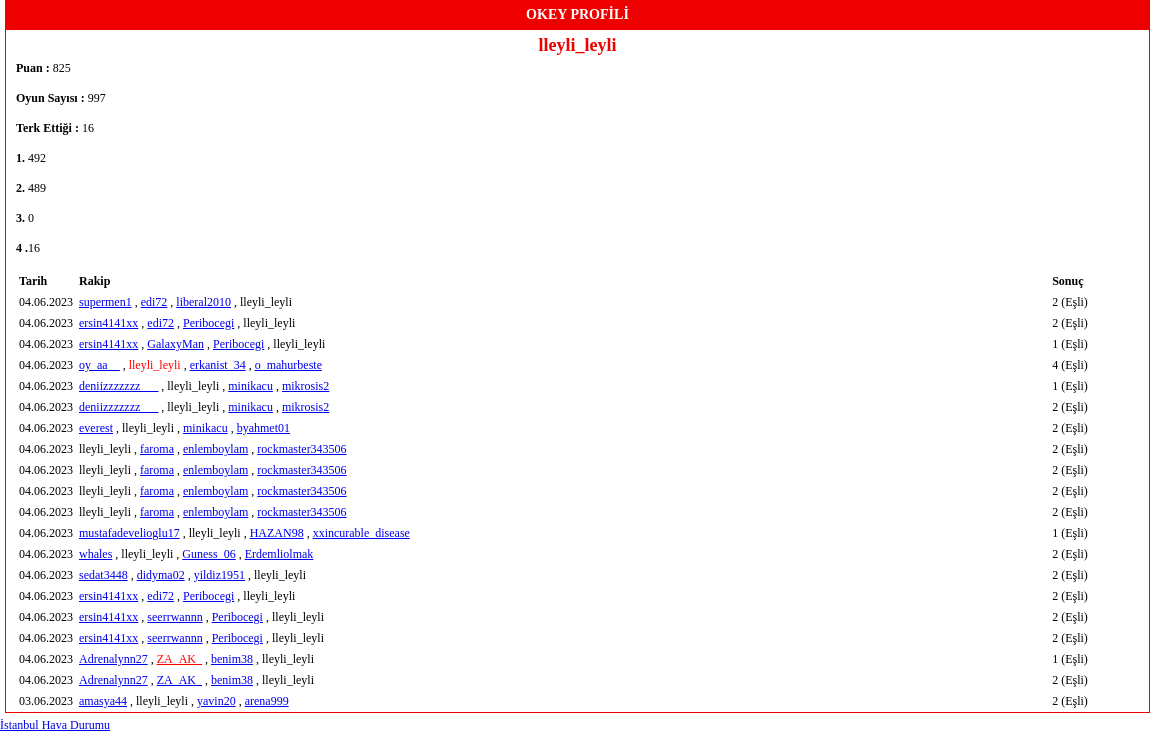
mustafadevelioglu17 (129, 533)
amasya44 (103, 701)
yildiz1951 (219, 575)
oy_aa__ (99, 365)
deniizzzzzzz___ (118, 386)
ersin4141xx (108, 323)
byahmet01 (263, 428)
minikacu (250, 386)
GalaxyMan (175, 344)
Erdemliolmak (279, 554)
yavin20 (216, 701)
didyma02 (161, 575)
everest (96, 428)
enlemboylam (215, 449)
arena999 (267, 701)
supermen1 (105, 302)
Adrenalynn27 (113, 659)
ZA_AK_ (179, 659)
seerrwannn (174, 617)
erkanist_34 (218, 365)
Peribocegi (208, 323)
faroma (157, 449)
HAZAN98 (277, 533)
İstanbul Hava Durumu (55, 725)
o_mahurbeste (288, 365)
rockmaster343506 (301, 449)
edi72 (154, 302)
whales (95, 554)
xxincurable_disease (361, 533)
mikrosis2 (305, 386)
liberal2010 (203, 302)
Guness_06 (208, 554)
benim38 (232, 659)
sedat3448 (103, 575)
